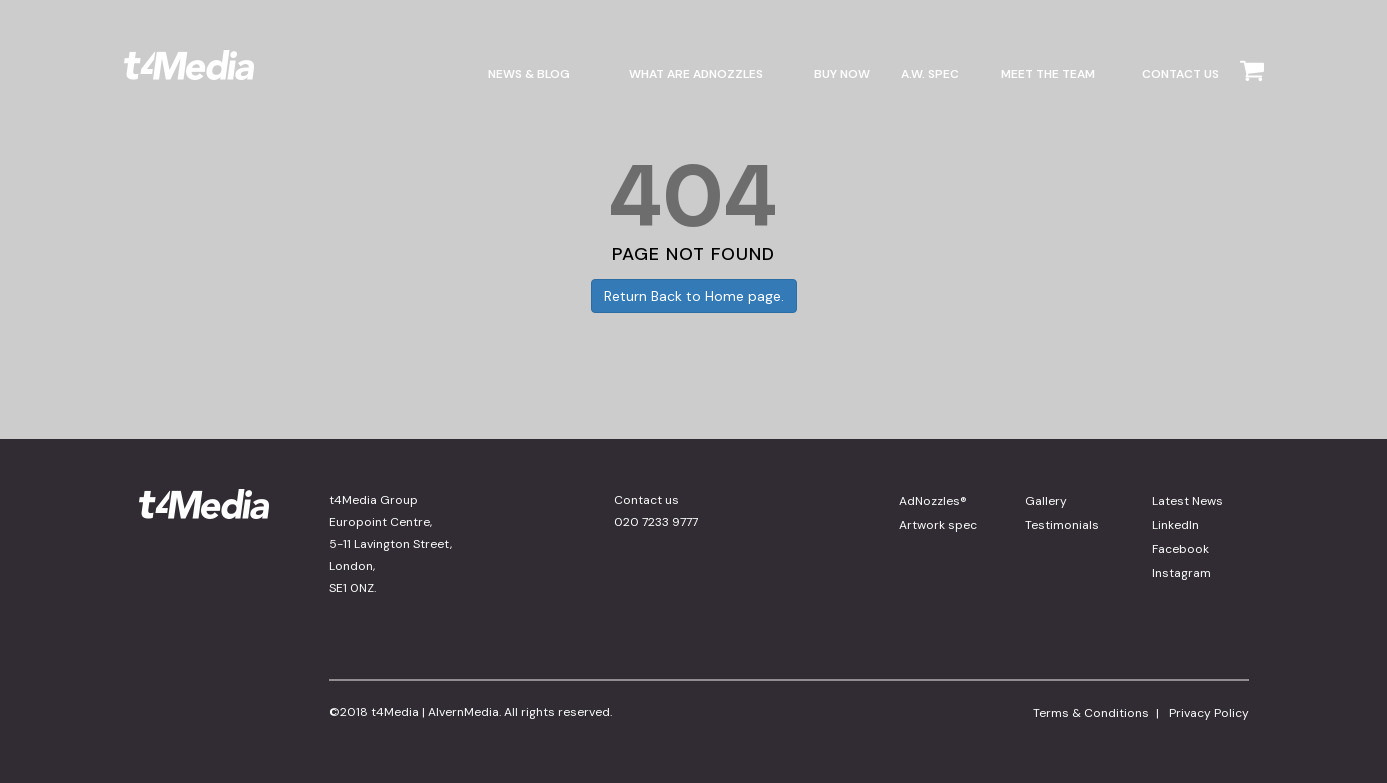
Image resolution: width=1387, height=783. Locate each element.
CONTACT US (1180, 74)
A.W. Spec (930, 74)
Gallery (1046, 501)
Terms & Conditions (1091, 713)
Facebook (1180, 549)
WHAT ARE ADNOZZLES (696, 74)
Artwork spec (938, 525)
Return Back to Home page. (694, 296)
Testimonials (1062, 525)
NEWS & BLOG (529, 74)
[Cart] (1252, 88)
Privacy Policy (1209, 713)
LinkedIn (1175, 525)
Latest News (1187, 501)
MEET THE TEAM (1048, 74)
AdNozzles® (933, 501)
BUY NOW (842, 74)
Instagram (1181, 573)
